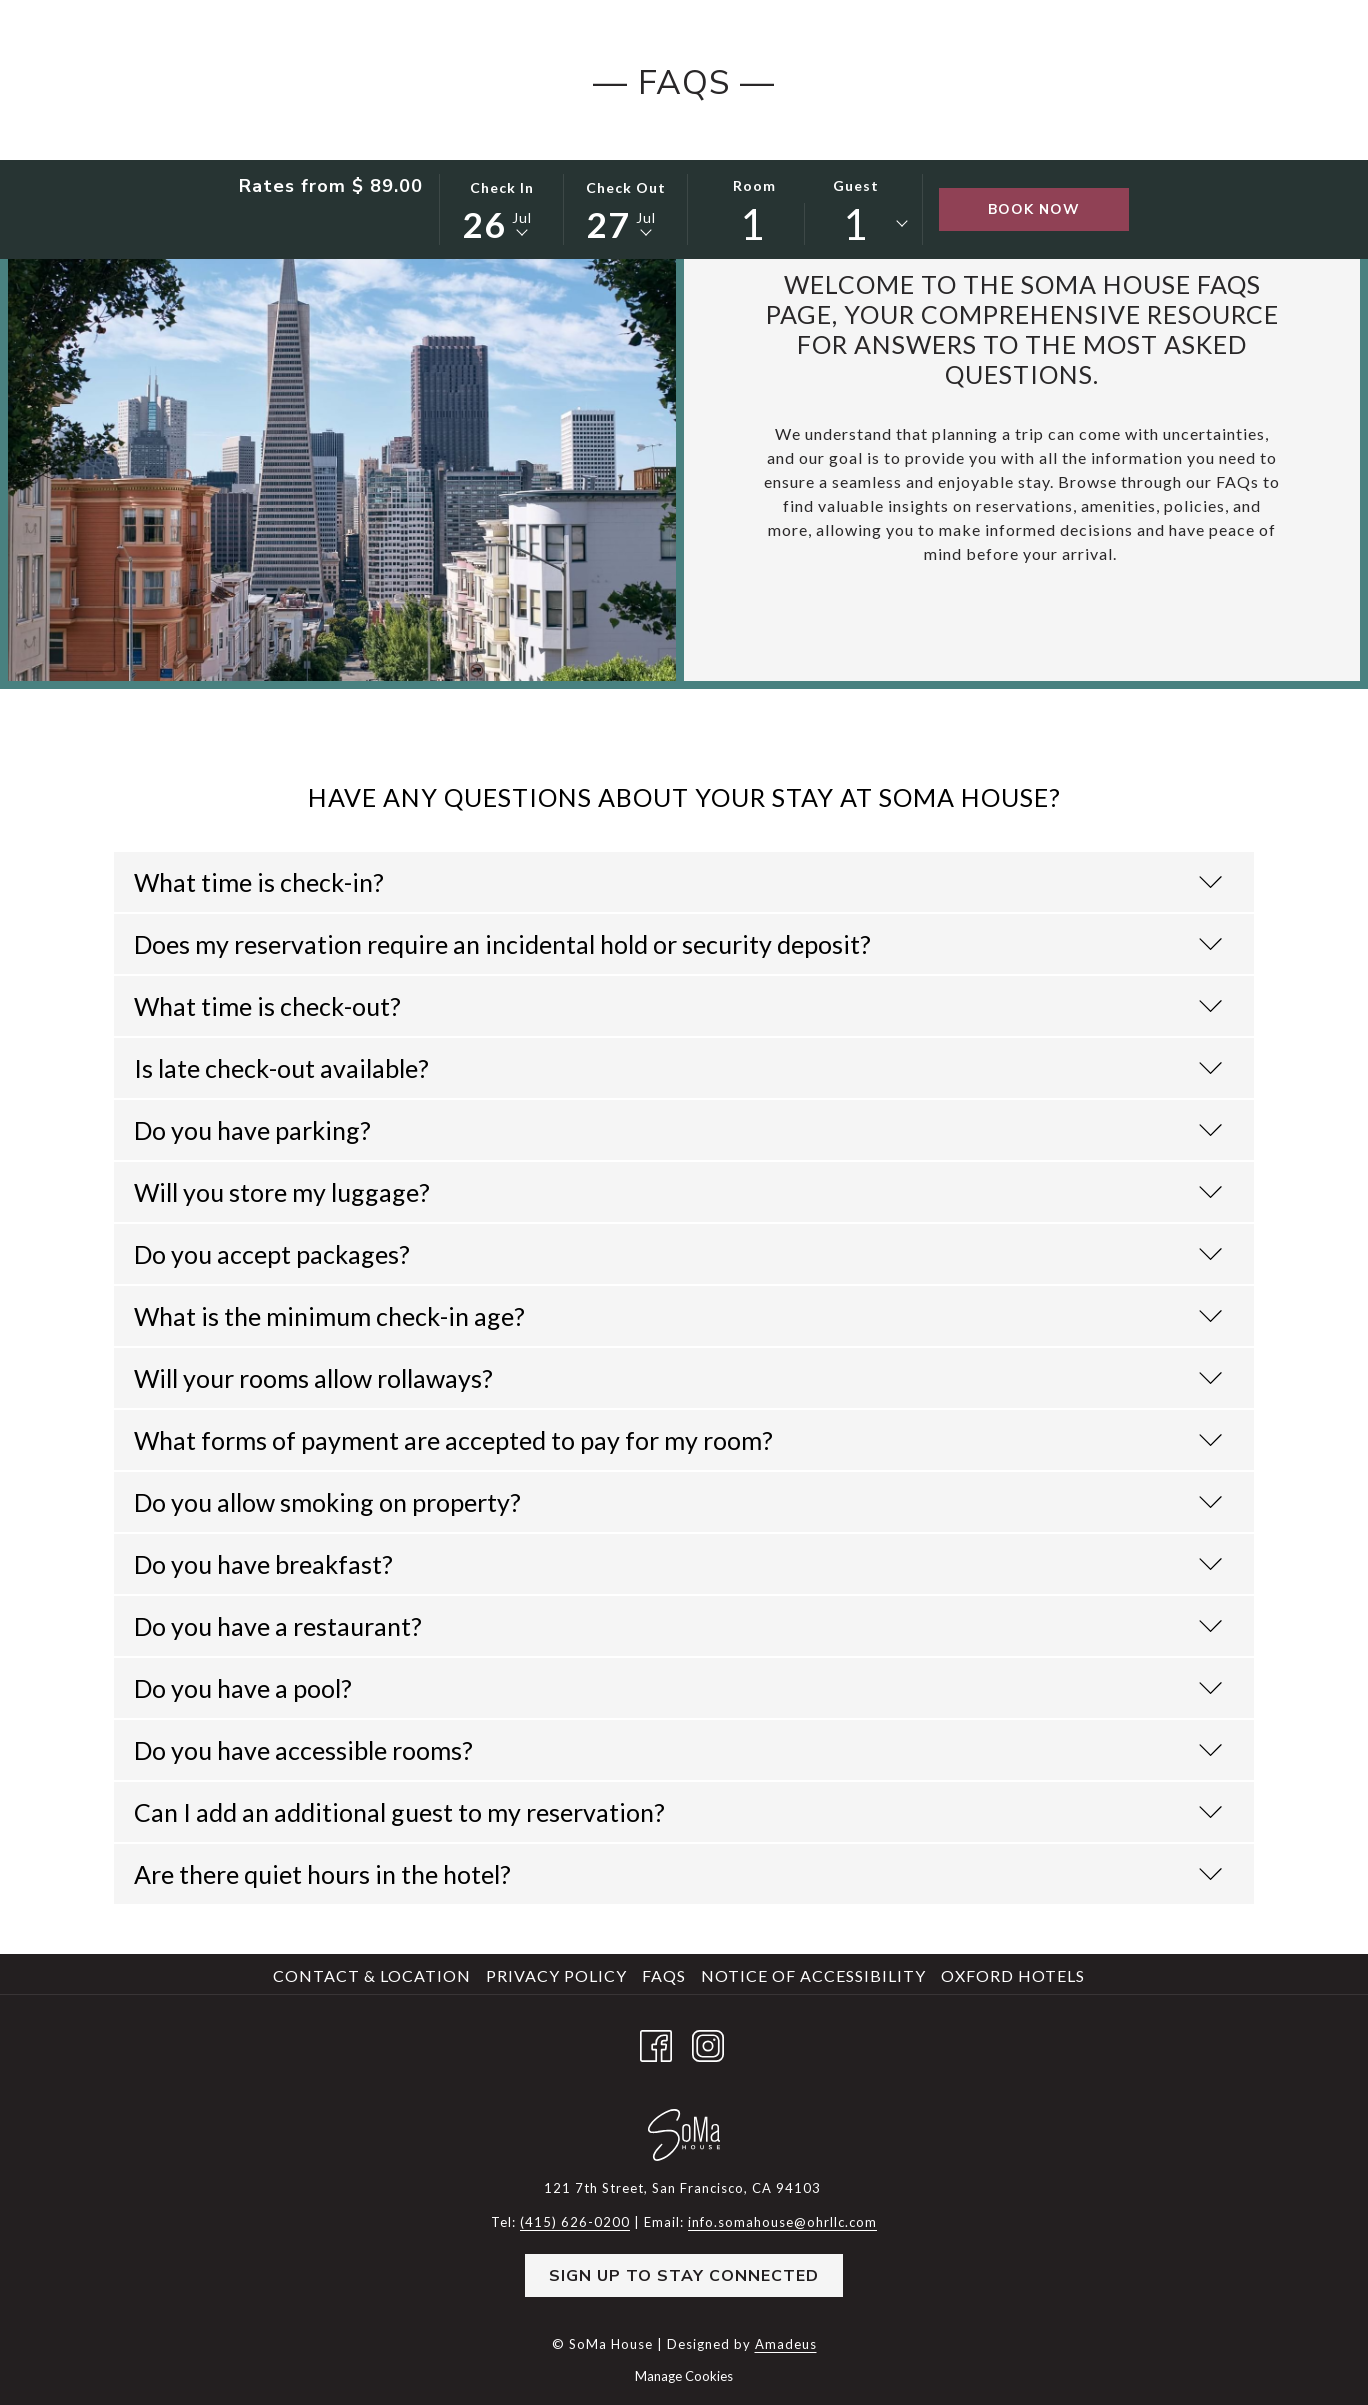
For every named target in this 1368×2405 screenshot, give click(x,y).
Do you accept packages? (678, 1254)
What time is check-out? (678, 1006)
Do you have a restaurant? (678, 1626)
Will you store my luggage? (678, 1192)
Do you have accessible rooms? (678, 1750)
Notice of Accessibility (813, 1975)
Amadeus (786, 2344)
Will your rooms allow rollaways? (678, 1378)
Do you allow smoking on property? (678, 1502)
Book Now (1034, 209)
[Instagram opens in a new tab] (708, 2041)
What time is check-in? (678, 882)
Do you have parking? (678, 1130)
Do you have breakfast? (678, 1564)
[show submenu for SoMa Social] (733, 132)
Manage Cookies (684, 2376)
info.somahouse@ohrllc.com (782, 2222)
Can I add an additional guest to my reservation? (678, 1812)
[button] (502, 208)
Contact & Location (372, 1975)
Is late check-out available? (678, 1068)
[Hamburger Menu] (1216, 132)
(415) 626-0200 (1209, 50)
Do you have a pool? (678, 1688)
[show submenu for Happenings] (883, 132)
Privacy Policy (556, 1975)
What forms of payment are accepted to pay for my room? (678, 1440)
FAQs (664, 1975)
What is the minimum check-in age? (678, 1316)
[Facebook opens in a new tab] (656, 2041)
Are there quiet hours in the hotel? (678, 1874)
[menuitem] (361, 132)
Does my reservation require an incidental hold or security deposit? (678, 944)
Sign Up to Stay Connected (684, 2276)
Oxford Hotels (1013, 1975)
